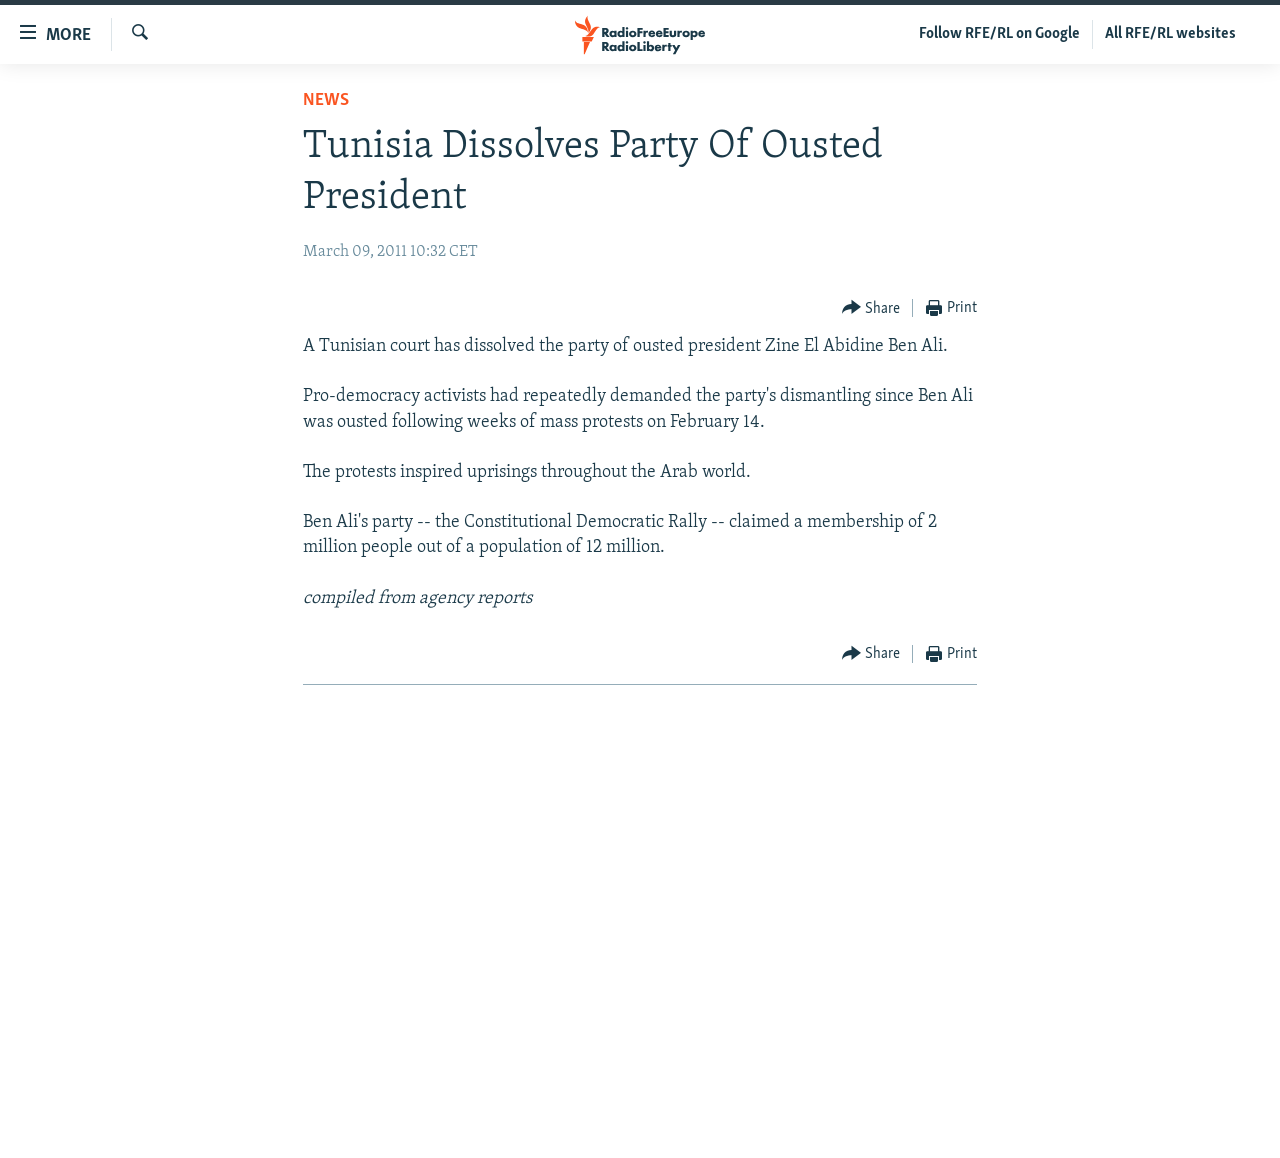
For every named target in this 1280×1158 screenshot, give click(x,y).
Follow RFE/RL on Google (999, 34)
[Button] (871, 308)
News (326, 100)
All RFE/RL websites (1170, 34)
